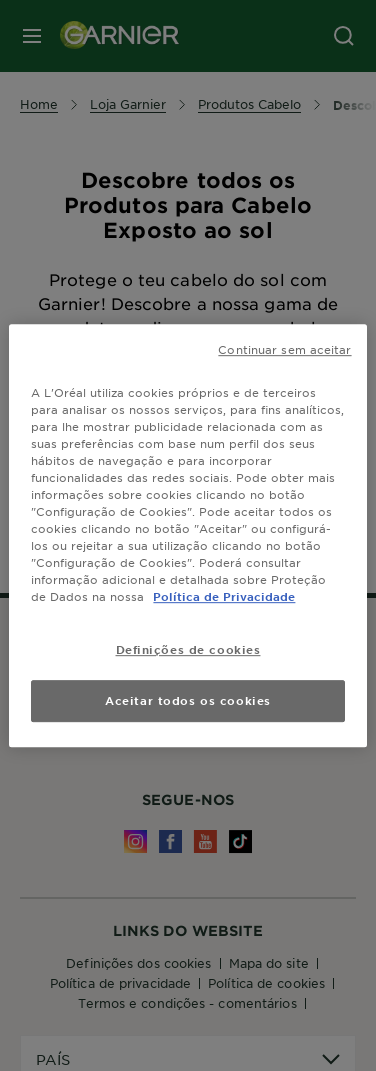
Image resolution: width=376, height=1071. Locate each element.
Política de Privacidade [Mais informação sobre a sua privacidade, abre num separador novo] (224, 596)
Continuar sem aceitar (284, 349)
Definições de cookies (188, 649)
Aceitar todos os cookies (188, 700)
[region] (187, 536)
